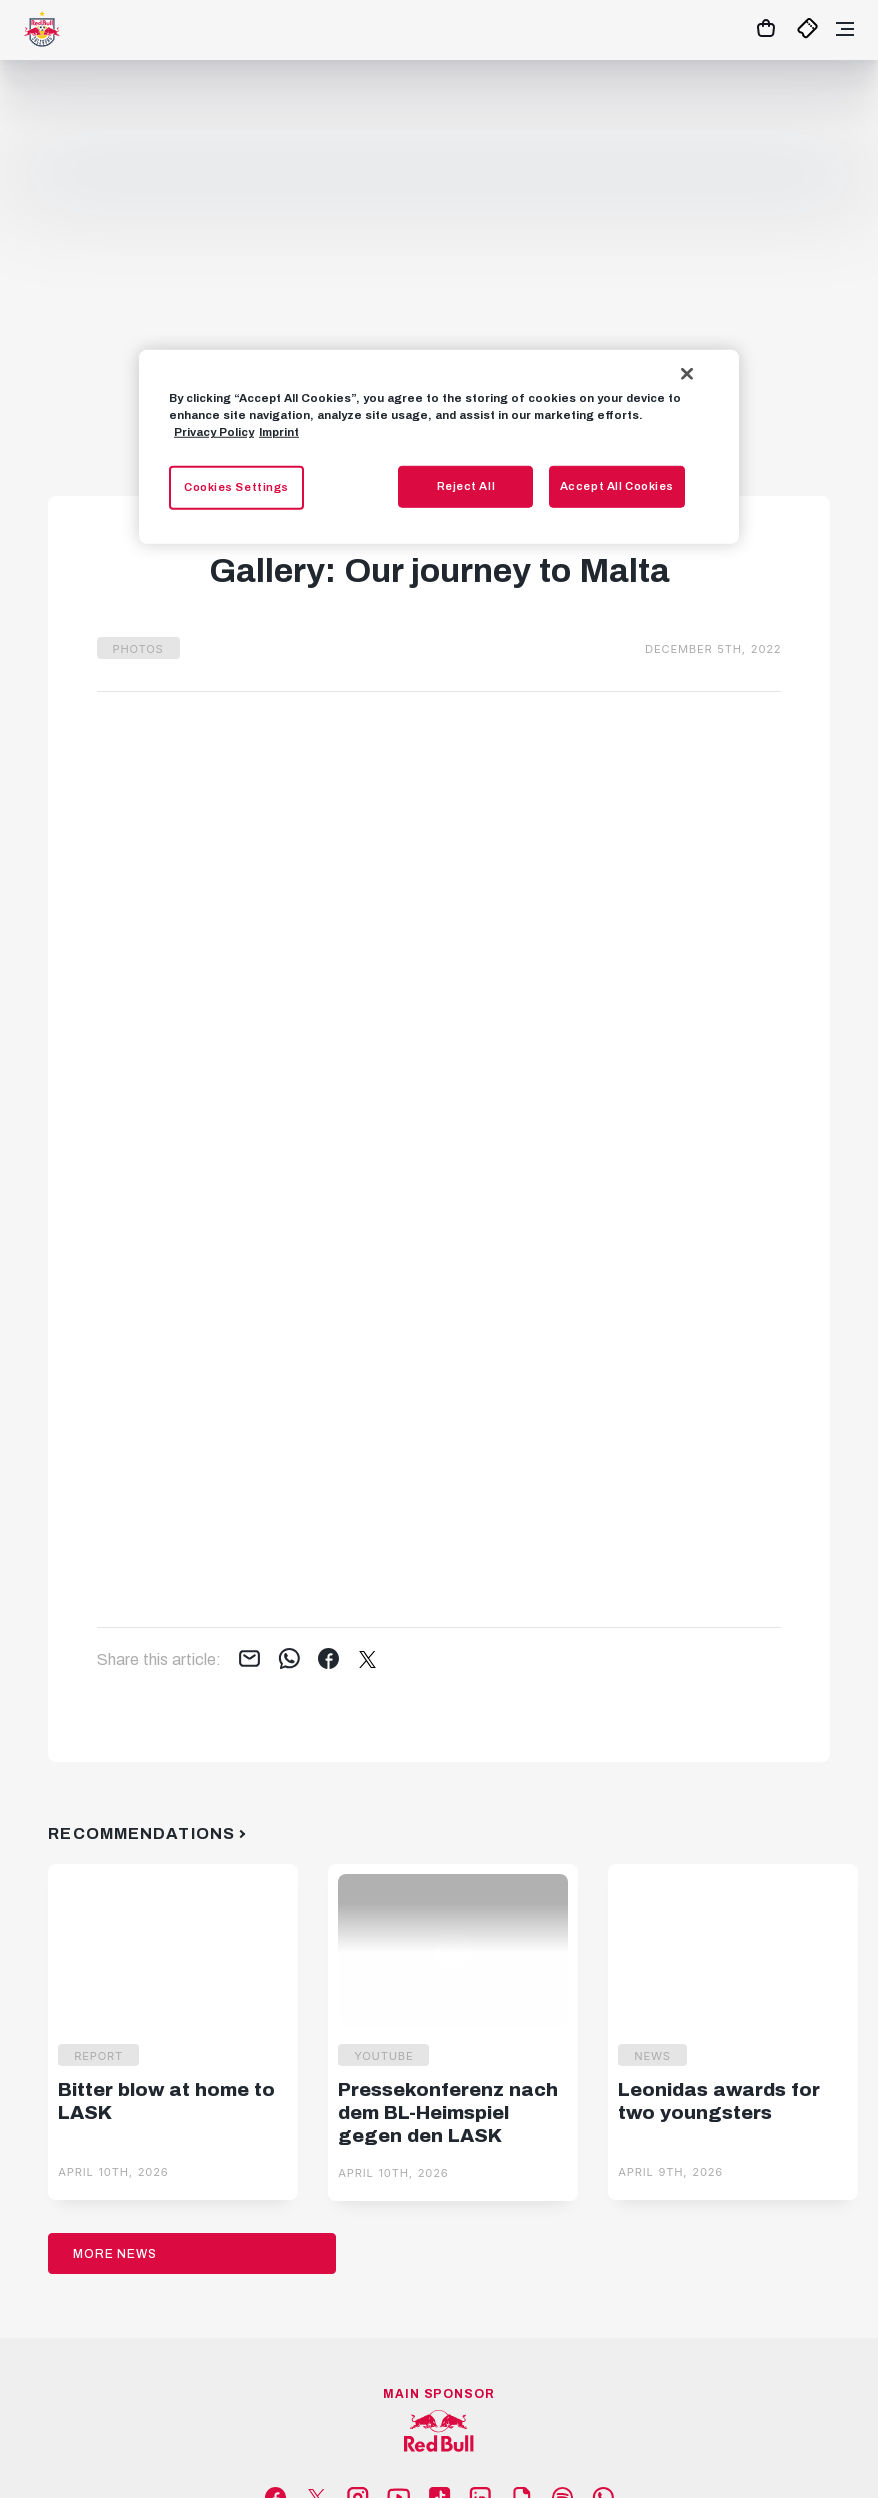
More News (115, 2254)
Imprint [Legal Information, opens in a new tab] (279, 432)
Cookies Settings (236, 487)
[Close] (687, 373)
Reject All (466, 486)
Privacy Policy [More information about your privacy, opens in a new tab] (214, 432)
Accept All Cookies (617, 486)
